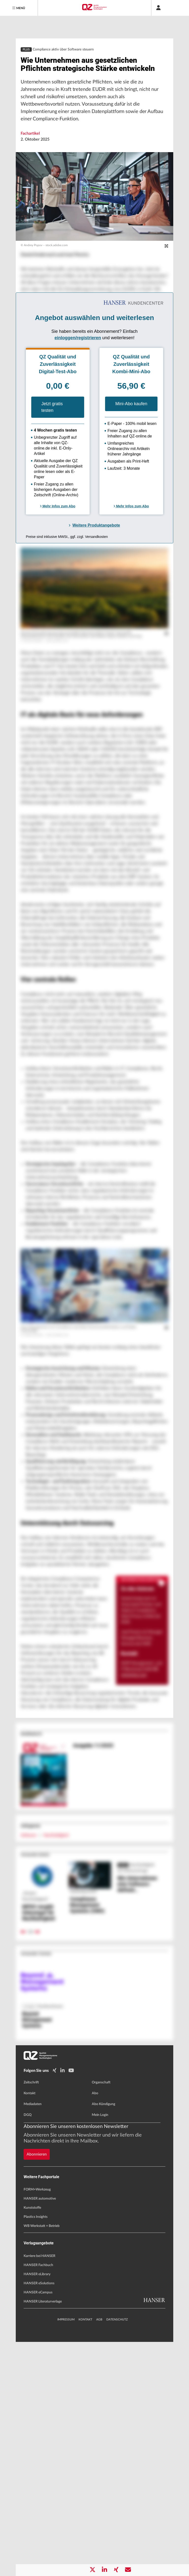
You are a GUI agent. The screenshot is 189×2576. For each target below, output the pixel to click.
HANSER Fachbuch (38, 2267)
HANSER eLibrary (37, 2276)
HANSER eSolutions (39, 2285)
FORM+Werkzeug (37, 2191)
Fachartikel (30, 133)
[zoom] (166, 246)
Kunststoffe (32, 2210)
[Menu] (19, 8)
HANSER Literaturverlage (43, 2303)
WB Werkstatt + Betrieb (42, 2228)
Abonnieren (37, 2156)
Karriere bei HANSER (39, 2258)
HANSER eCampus (38, 2294)
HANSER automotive (40, 2201)
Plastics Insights (35, 2219)
